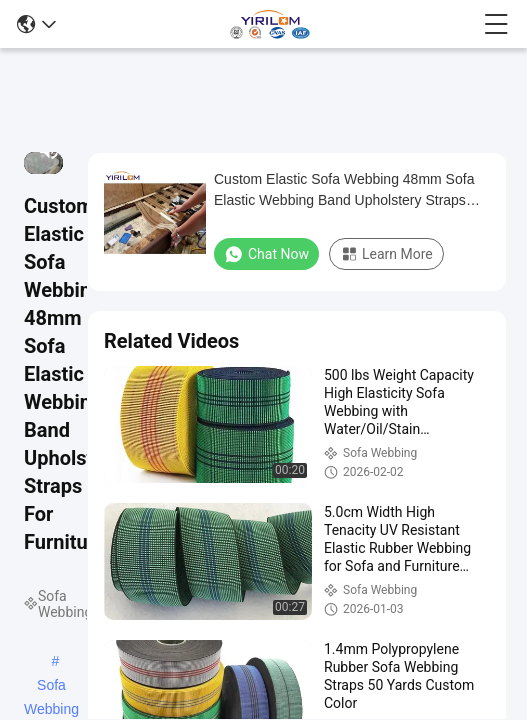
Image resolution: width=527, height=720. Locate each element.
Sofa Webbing (51, 687)
